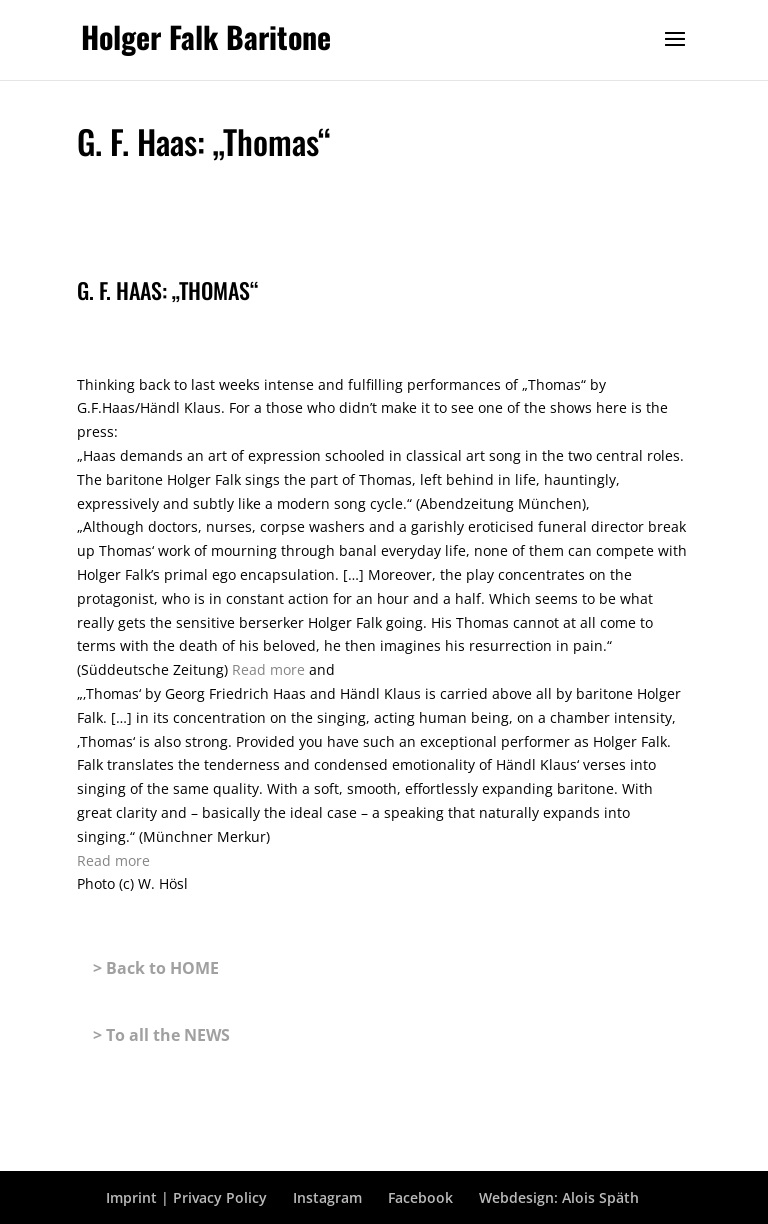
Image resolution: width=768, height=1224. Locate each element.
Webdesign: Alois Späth (559, 1197)
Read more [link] (270, 669)
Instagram (327, 1197)
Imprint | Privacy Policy (186, 1197)
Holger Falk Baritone (206, 36)
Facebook (420, 1197)
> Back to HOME (156, 968)
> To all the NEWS (161, 1035)
